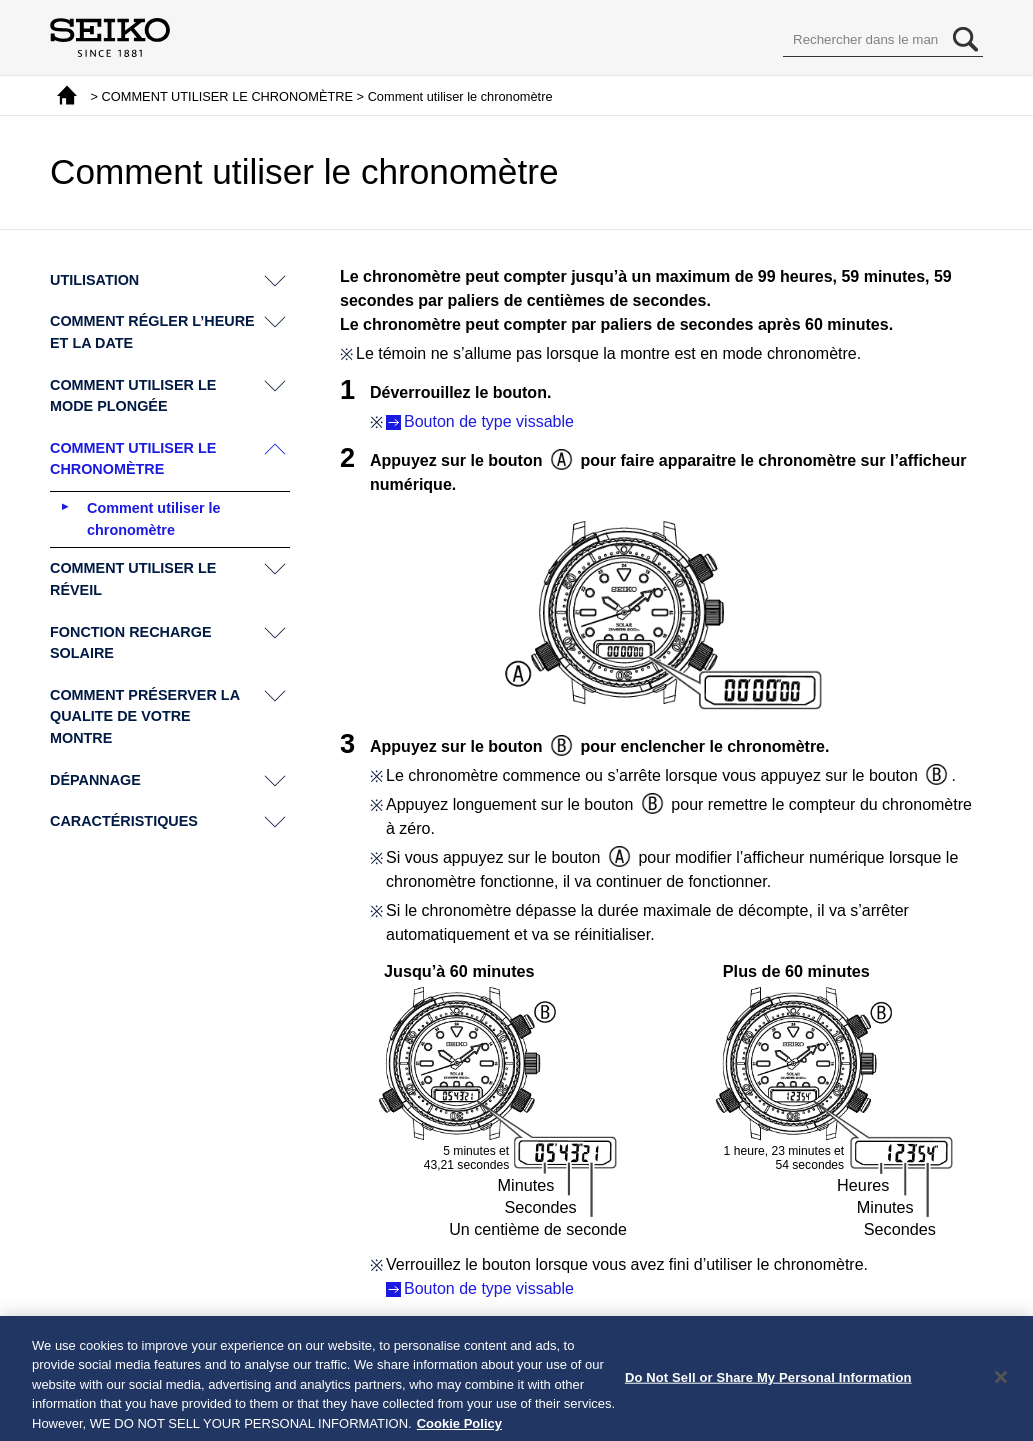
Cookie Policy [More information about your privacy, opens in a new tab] (459, 1430)
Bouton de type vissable (489, 421)
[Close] (1001, 1384)
